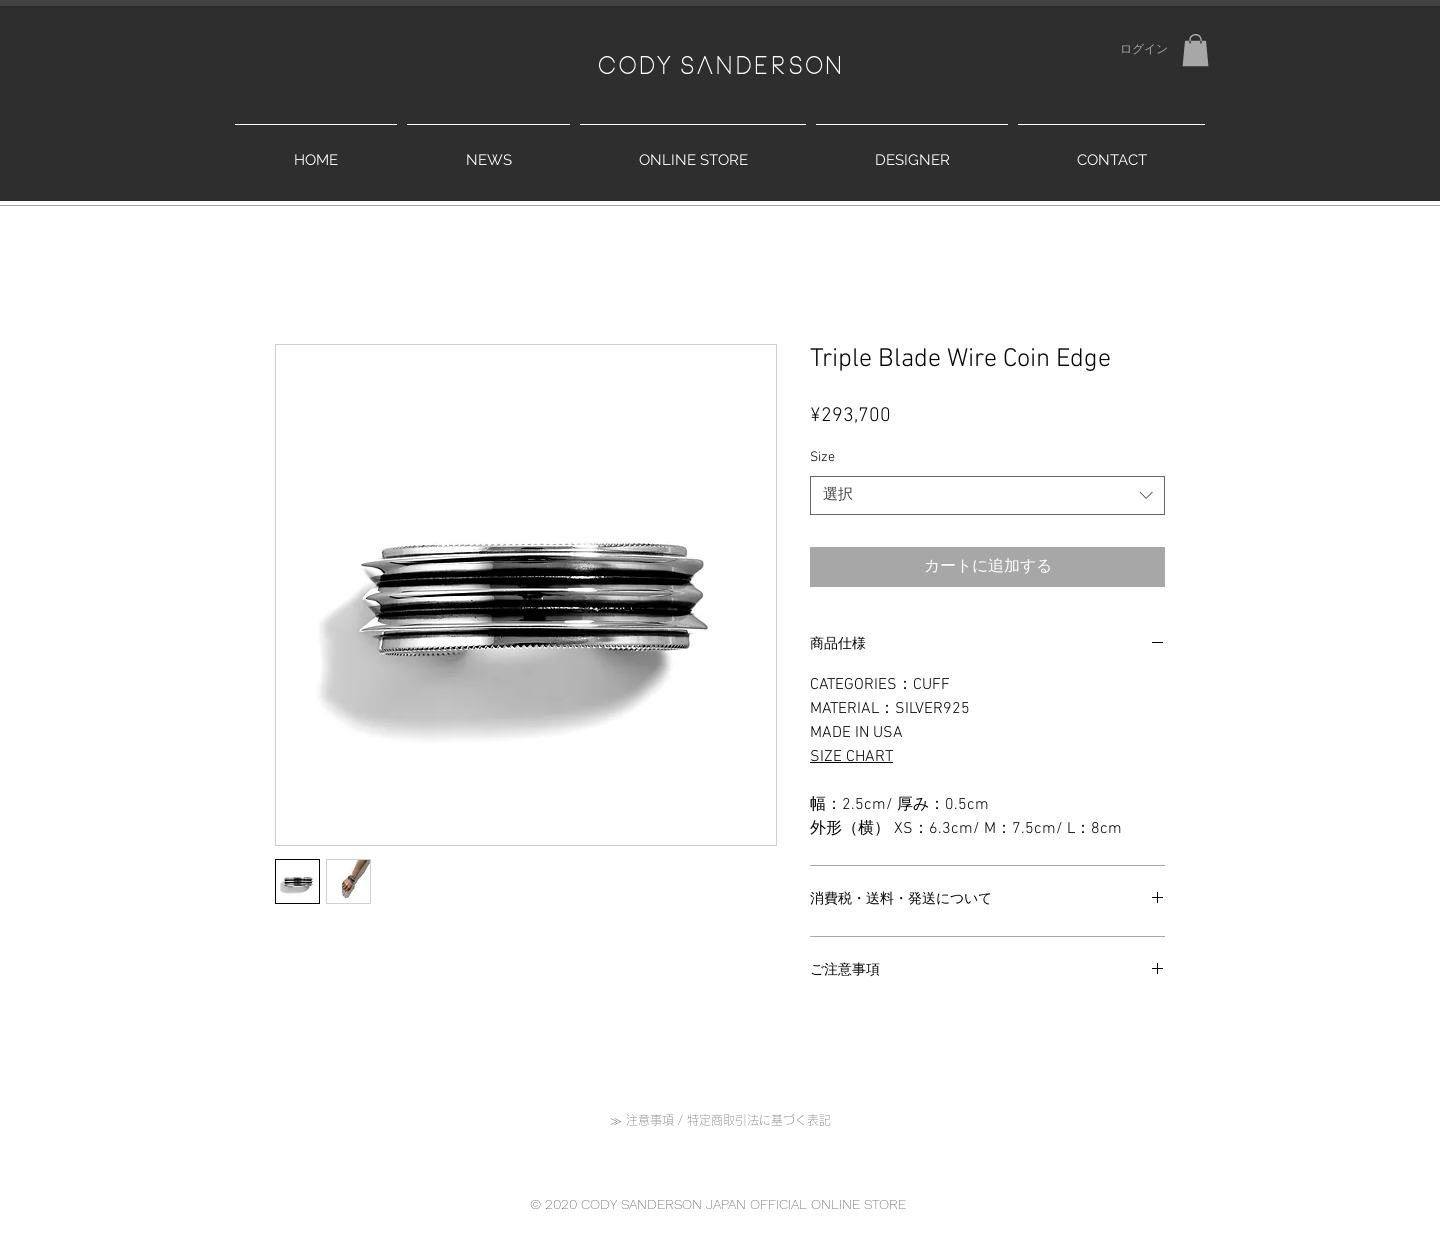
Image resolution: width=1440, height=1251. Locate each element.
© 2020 (555, 1204)
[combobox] (987, 495)
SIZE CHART (851, 757)
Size (822, 457)
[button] (1195, 50)
